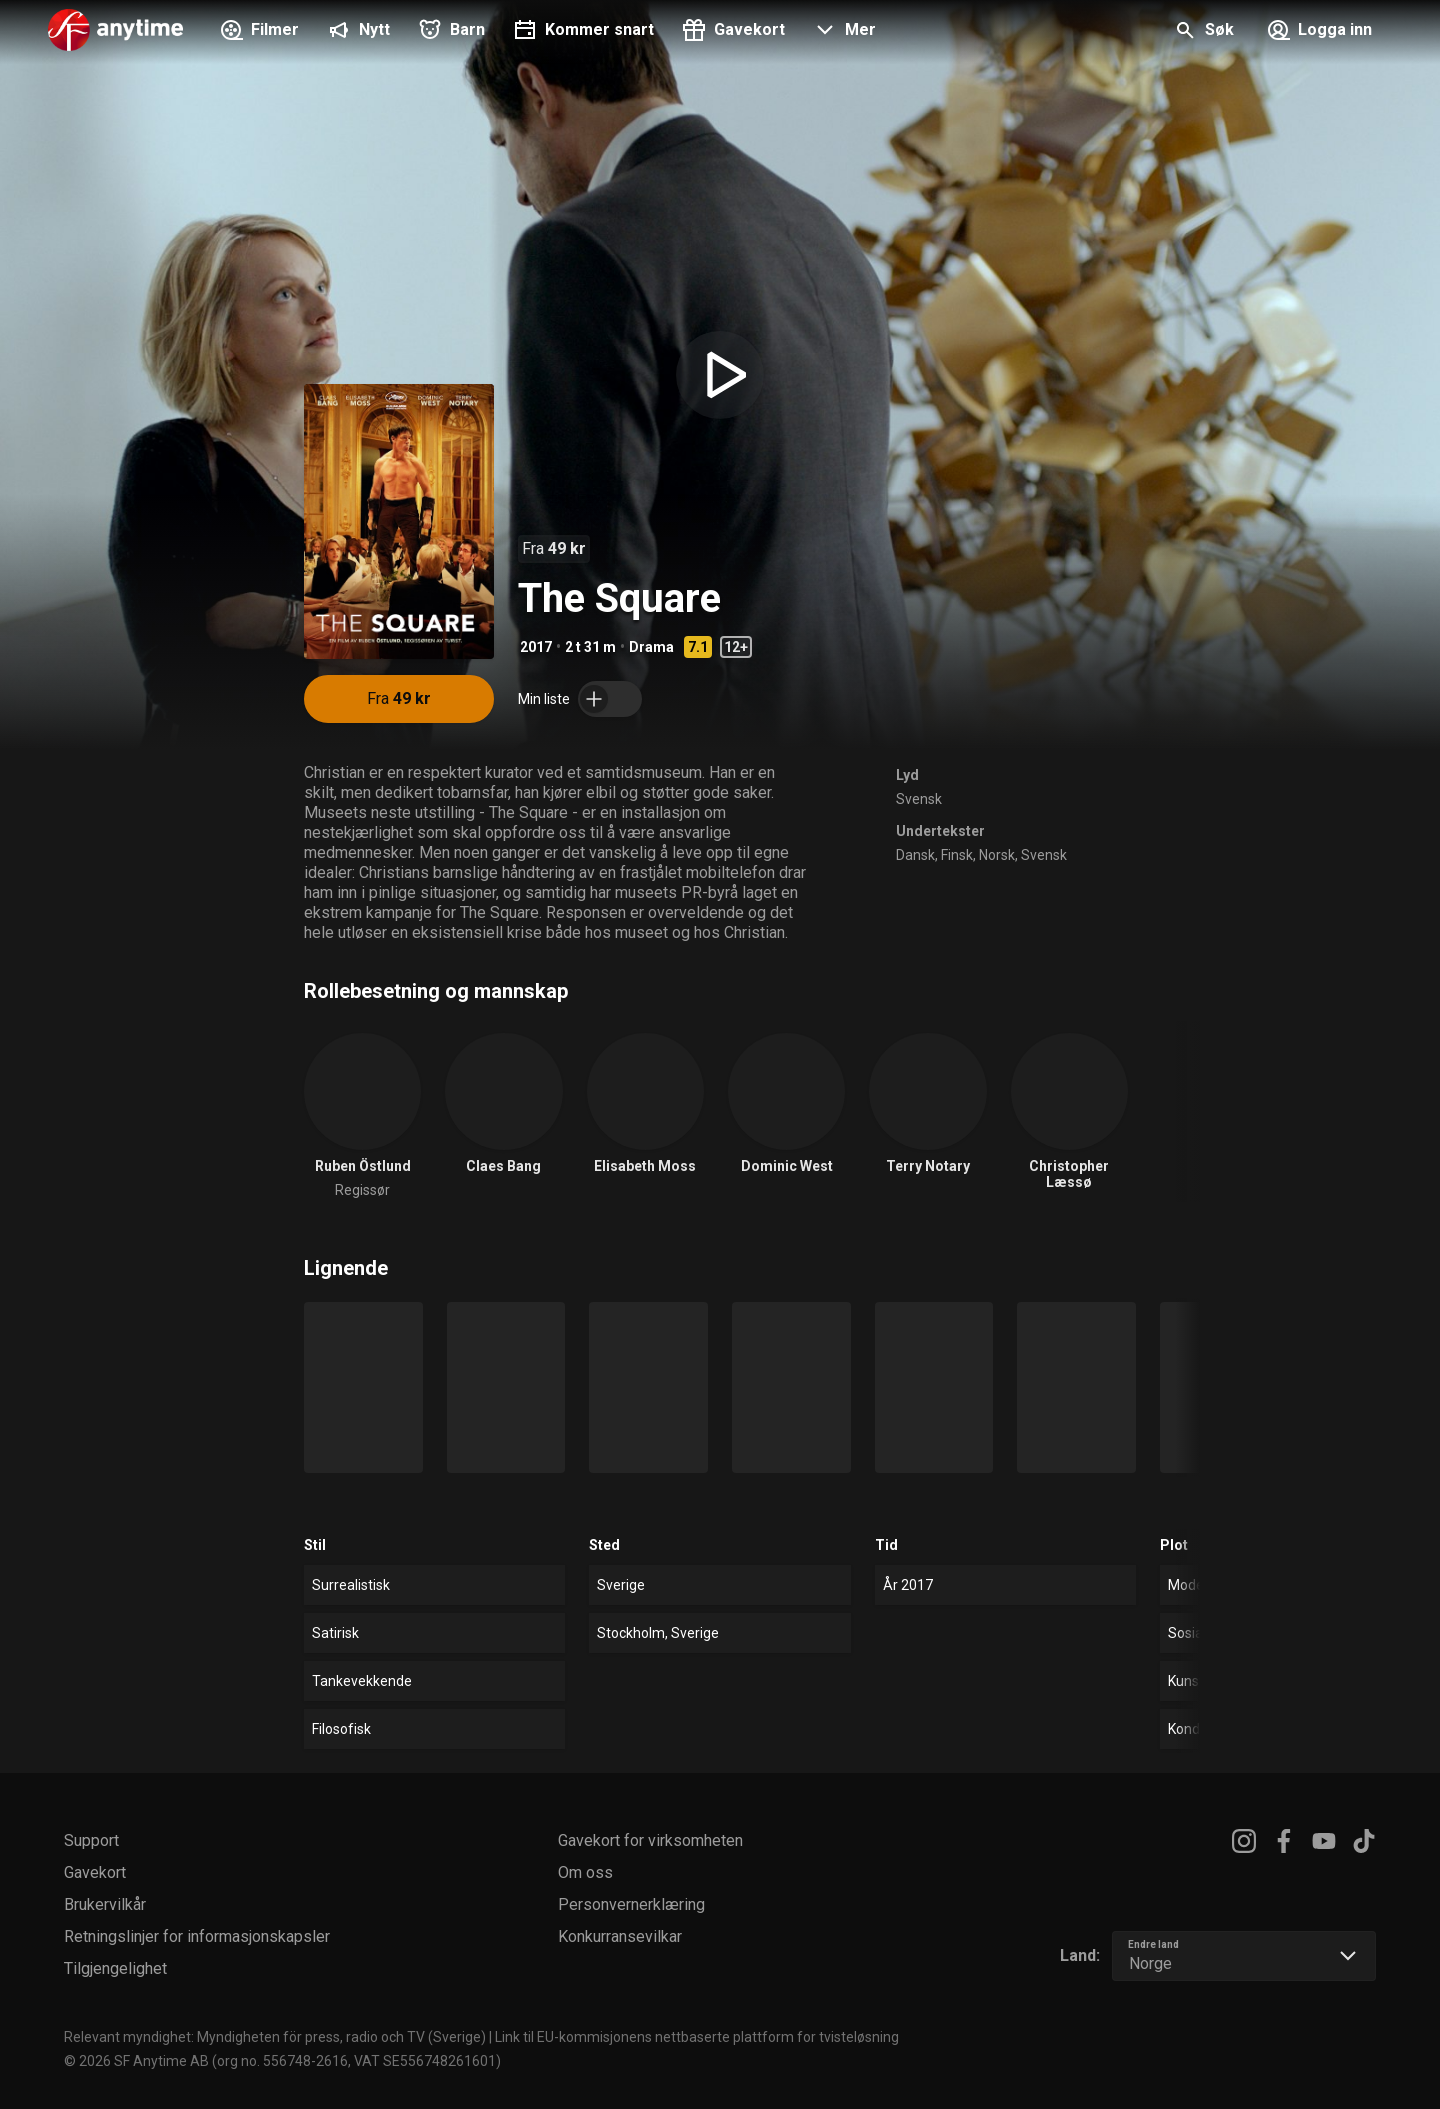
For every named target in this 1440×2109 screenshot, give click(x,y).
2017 (536, 647)
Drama (651, 647)
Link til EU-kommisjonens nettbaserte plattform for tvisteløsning (697, 2037)
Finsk (957, 855)
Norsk (997, 855)
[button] (842, 32)
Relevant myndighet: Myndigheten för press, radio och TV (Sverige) (275, 2037)
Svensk (919, 799)
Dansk (915, 855)
